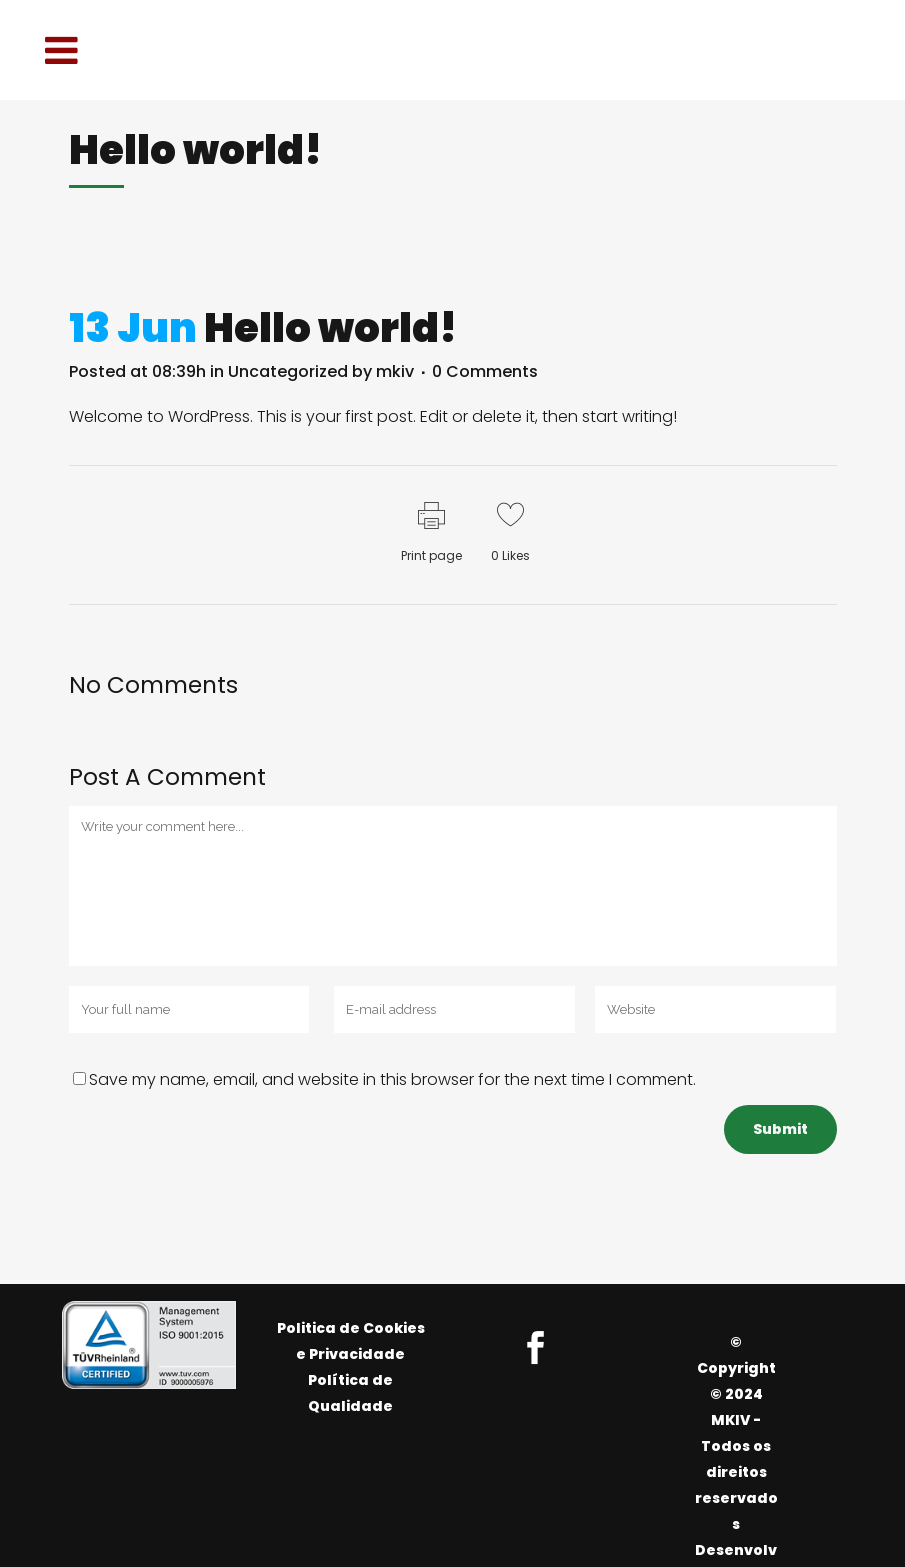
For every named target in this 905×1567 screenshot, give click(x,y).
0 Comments (485, 371)
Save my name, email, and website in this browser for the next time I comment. (392, 1079)
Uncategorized (288, 371)
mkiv (395, 371)
